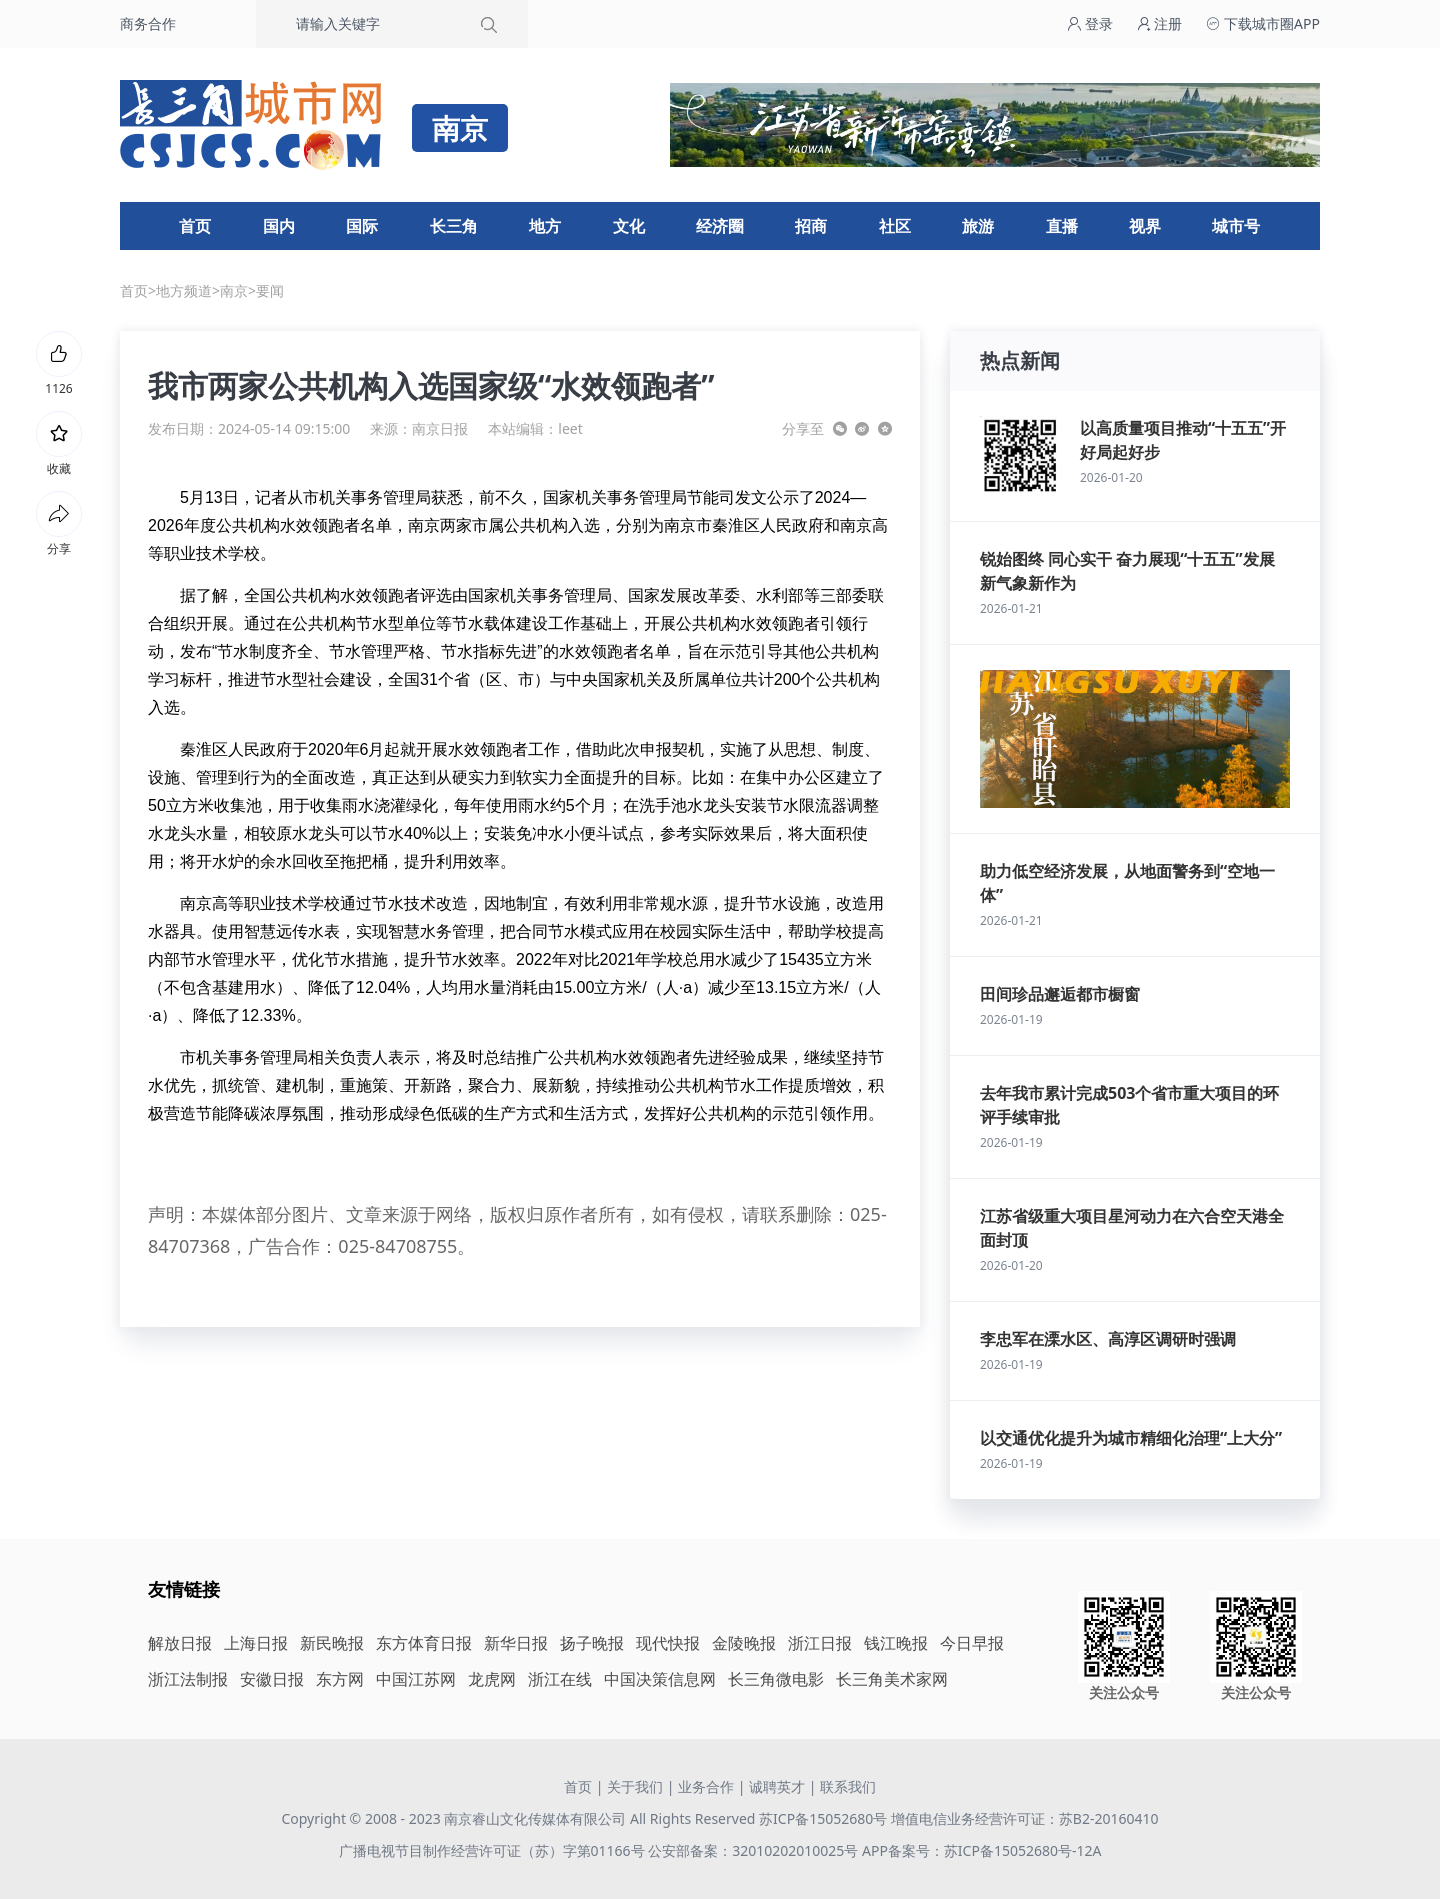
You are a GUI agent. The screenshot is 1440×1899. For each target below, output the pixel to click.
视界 (1145, 226)
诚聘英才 (777, 1786)
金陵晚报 (744, 1643)
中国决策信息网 (660, 1679)
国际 (362, 226)
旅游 (978, 226)
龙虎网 (492, 1679)
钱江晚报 (896, 1643)
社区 (895, 226)
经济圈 (720, 226)
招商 (811, 226)
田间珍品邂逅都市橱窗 (1060, 994)
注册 (1160, 23)
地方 (545, 226)
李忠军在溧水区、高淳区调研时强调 (1108, 1339)
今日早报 (972, 1643)
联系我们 (848, 1786)
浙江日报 (820, 1643)
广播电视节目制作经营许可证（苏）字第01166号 (494, 1850)
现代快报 (668, 1643)
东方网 (340, 1679)
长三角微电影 (776, 1679)
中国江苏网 (416, 1679)
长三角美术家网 (892, 1679)
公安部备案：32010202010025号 (755, 1850)
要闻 (270, 290)
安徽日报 (272, 1679)
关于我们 (635, 1786)
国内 (279, 226)
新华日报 (516, 1643)
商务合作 (148, 23)
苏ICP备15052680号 (823, 1818)
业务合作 (706, 1786)
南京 (234, 290)
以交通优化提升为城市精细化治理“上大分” (1131, 1438)
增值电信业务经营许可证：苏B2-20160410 (1025, 1818)
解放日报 (180, 1643)
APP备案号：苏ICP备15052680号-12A (981, 1850)
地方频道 (184, 290)
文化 (629, 226)
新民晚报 (332, 1643)
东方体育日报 (424, 1643)
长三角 (454, 226)
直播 (1062, 226)
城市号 (1236, 226)
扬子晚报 (592, 1643)
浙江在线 (560, 1679)
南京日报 (440, 428)
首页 (195, 226)
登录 (1090, 23)
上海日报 (256, 1643)
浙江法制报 (188, 1679)
